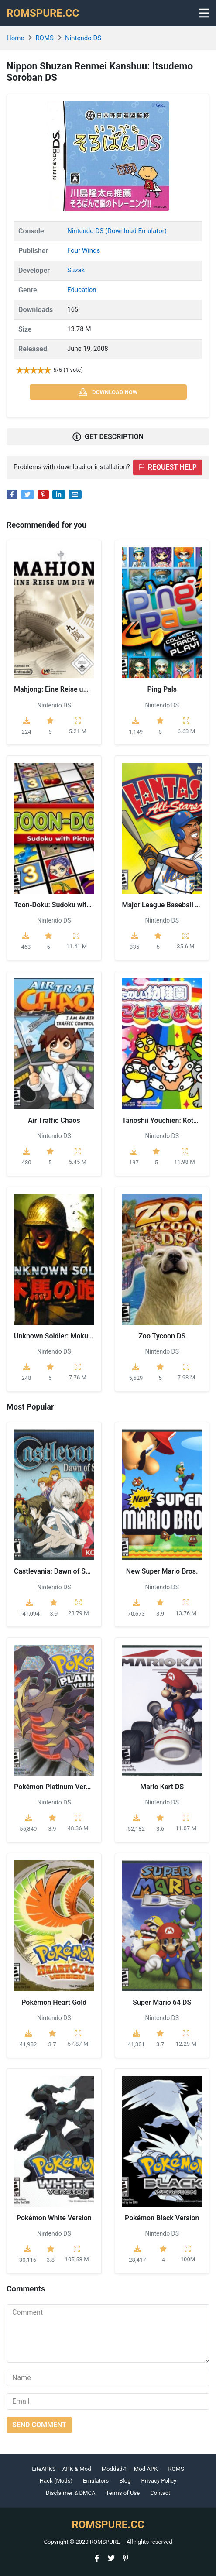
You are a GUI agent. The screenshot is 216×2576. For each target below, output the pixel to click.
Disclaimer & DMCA (71, 2493)
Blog (124, 2480)
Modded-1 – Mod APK (130, 2469)
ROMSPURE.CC (43, 13)
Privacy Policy (159, 2480)
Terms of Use (123, 2493)
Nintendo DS (83, 38)
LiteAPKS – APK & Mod (61, 2469)
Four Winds (83, 250)
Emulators (96, 2480)
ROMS (44, 38)
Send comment (39, 2425)
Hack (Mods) (56, 2480)
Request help (167, 467)
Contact (160, 2493)
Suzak (76, 270)
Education (81, 290)
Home (15, 38)
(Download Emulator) (136, 231)
